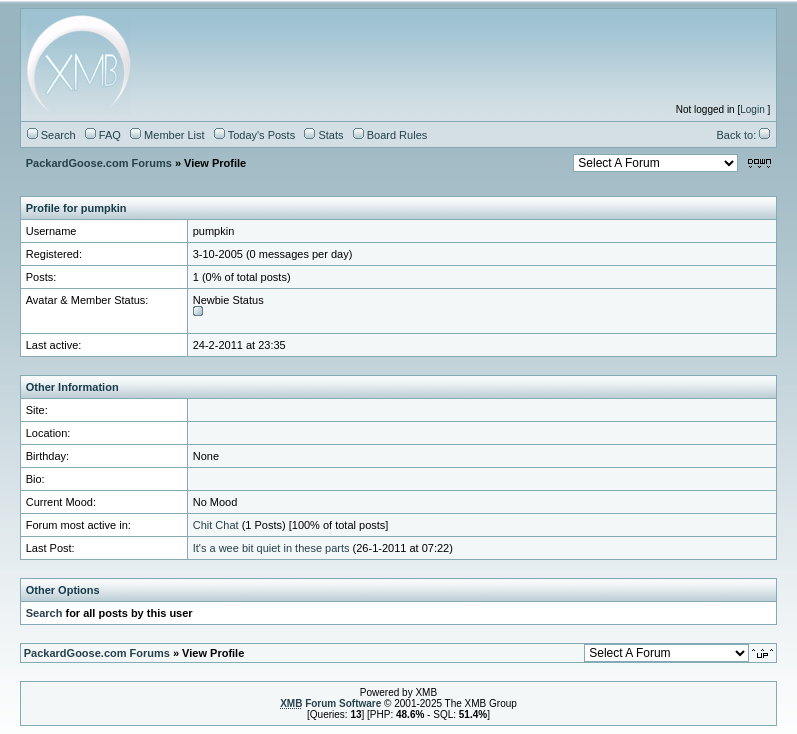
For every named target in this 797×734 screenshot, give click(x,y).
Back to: (743, 135)
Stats (323, 135)
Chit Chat (216, 525)
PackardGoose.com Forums (99, 163)
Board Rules (390, 135)
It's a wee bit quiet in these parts (271, 548)
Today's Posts (254, 135)
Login (752, 109)
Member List (167, 135)
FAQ (103, 135)
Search (51, 135)
